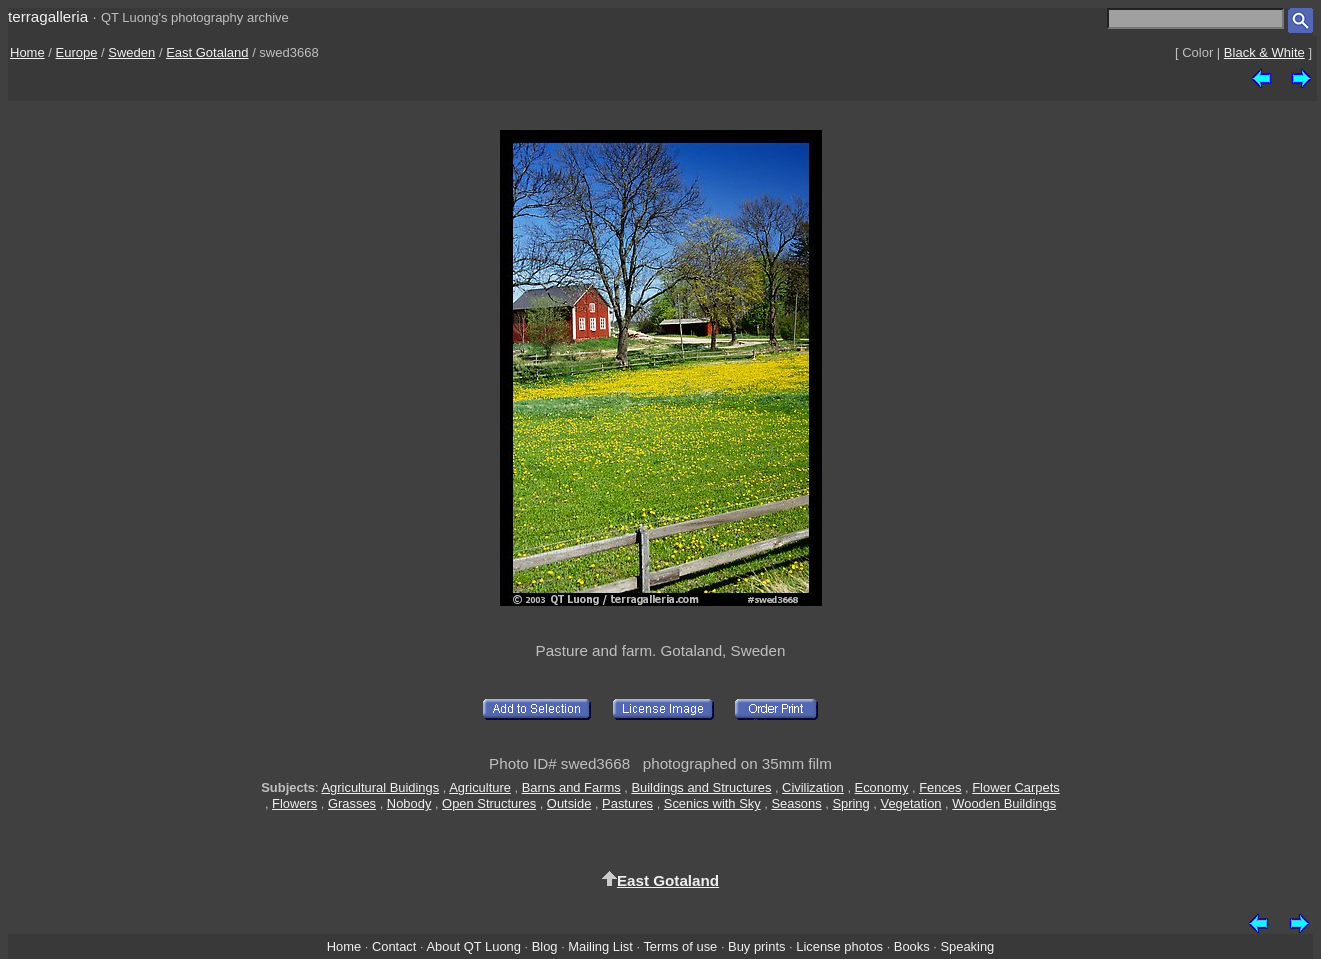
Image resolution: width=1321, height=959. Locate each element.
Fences (940, 787)
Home (27, 52)
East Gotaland (207, 52)
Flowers (294, 803)
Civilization (813, 787)
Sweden (131, 52)
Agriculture (480, 787)
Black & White (1264, 52)
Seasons (796, 803)
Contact (394, 946)
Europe (77, 52)
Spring (850, 803)
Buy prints (756, 946)
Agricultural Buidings (381, 787)
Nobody (409, 803)
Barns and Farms (571, 787)
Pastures (627, 803)
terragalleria (48, 16)
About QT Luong (473, 946)
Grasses (352, 803)
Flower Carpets (1016, 787)
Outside (569, 803)
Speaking (967, 946)
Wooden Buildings (1004, 803)
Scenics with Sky (712, 803)
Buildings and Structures (701, 787)
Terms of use (680, 946)
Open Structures (489, 803)
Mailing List (600, 946)
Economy (882, 787)
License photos (839, 946)
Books (912, 946)
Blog (545, 946)
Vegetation (911, 803)
